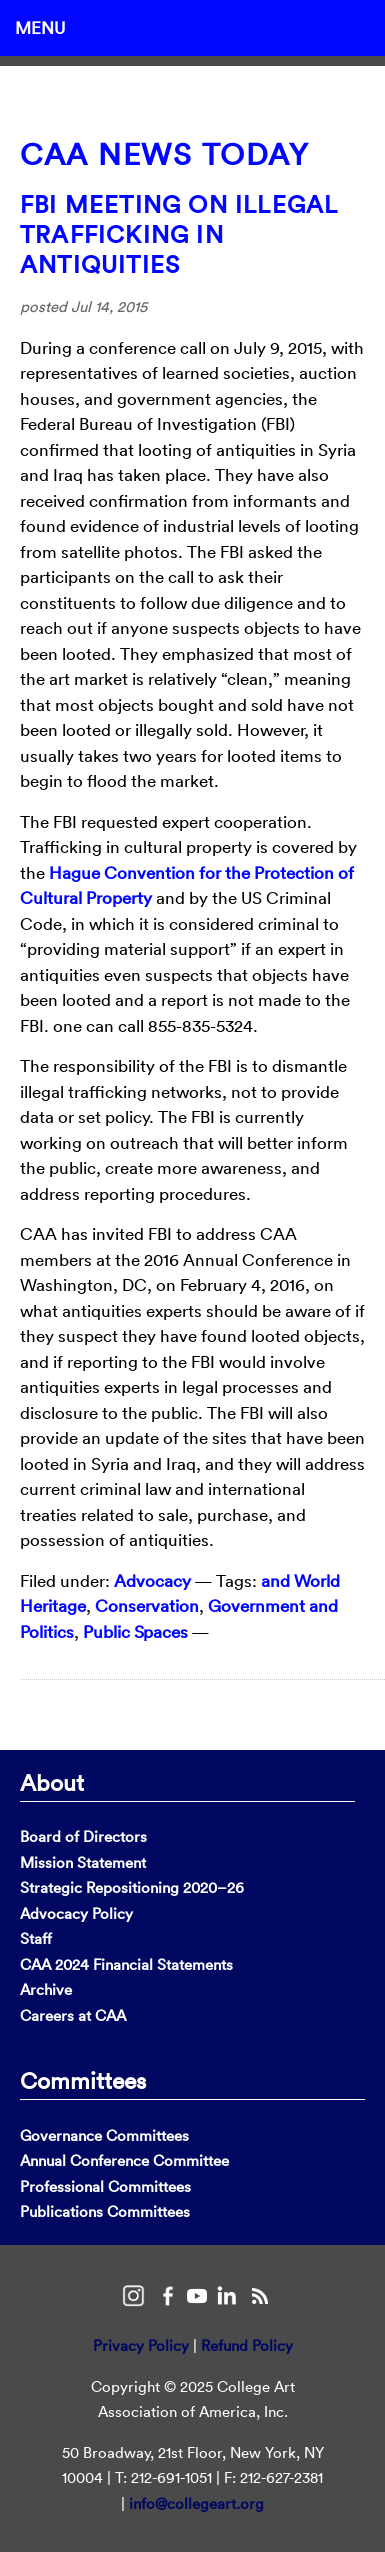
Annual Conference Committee (124, 2160)
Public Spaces (135, 1631)
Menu (40, 27)
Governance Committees (104, 2135)
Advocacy (152, 1580)
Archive (46, 1989)
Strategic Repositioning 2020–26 (132, 1887)
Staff (36, 1938)
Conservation (147, 1605)
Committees (83, 2080)
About (52, 1782)
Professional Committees (105, 2186)
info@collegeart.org (196, 2503)
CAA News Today (164, 154)
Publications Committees (105, 2211)
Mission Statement (83, 1862)
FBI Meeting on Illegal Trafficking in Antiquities (179, 234)
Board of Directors (83, 1836)
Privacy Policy (141, 2345)
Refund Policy (247, 2345)
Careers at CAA (73, 2015)
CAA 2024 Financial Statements (126, 1964)
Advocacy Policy (76, 1913)
